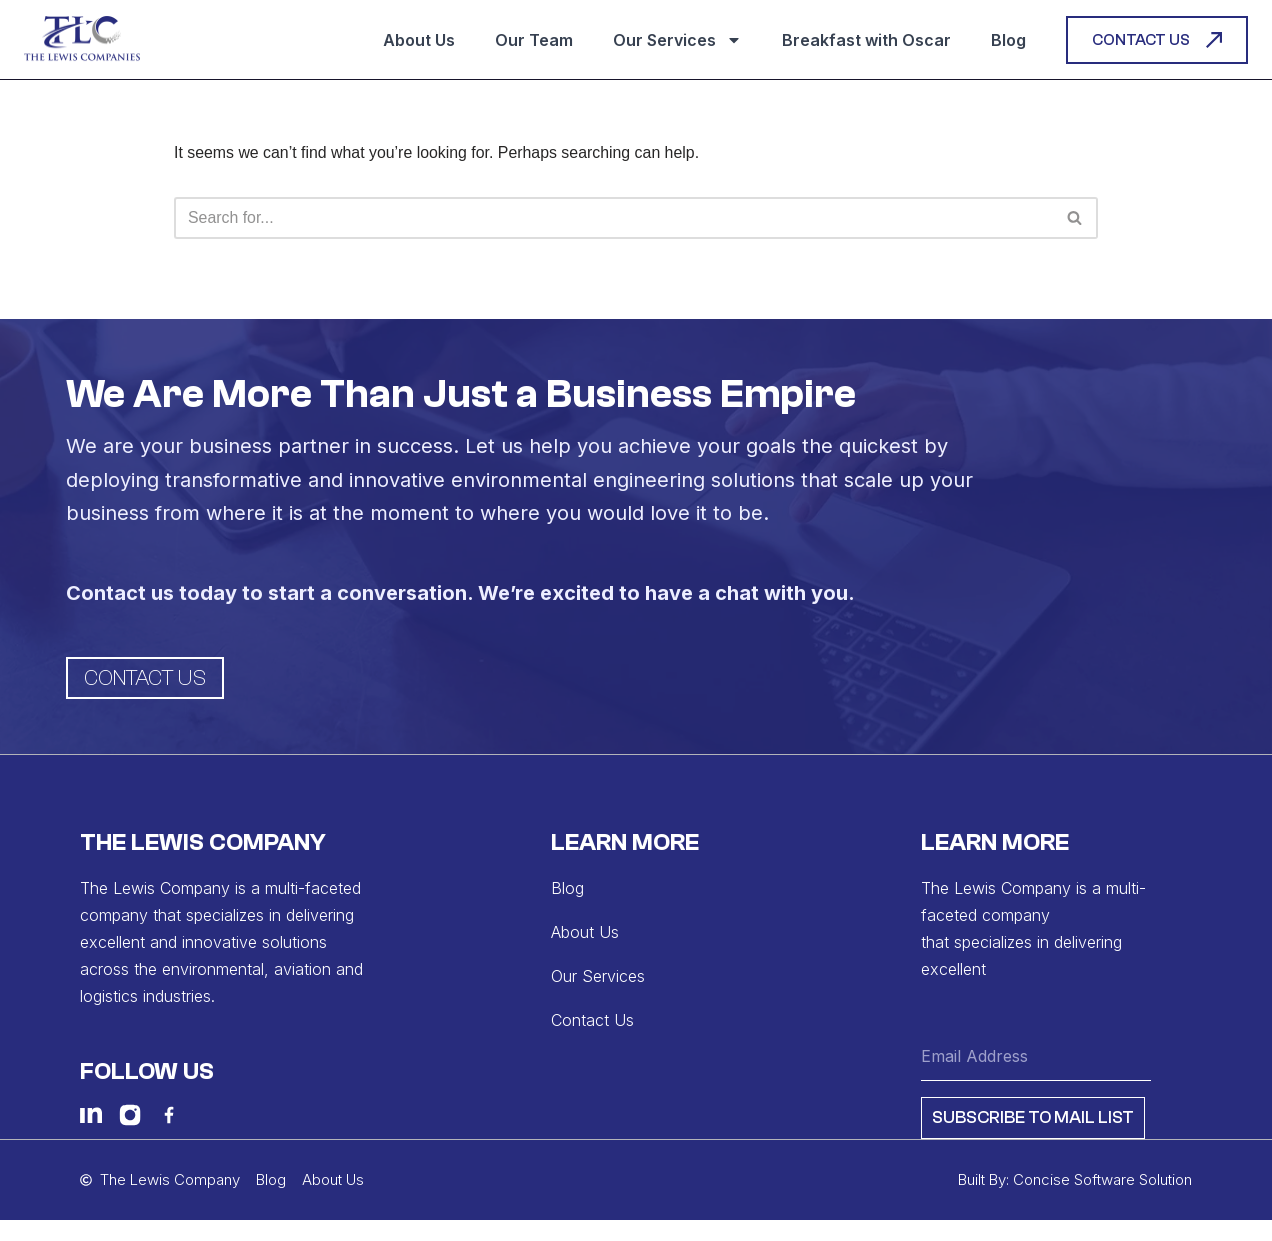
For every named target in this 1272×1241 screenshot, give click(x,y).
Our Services (677, 40)
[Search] (613, 218)
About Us (419, 40)
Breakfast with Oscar (866, 40)
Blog (1008, 40)
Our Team (534, 40)
